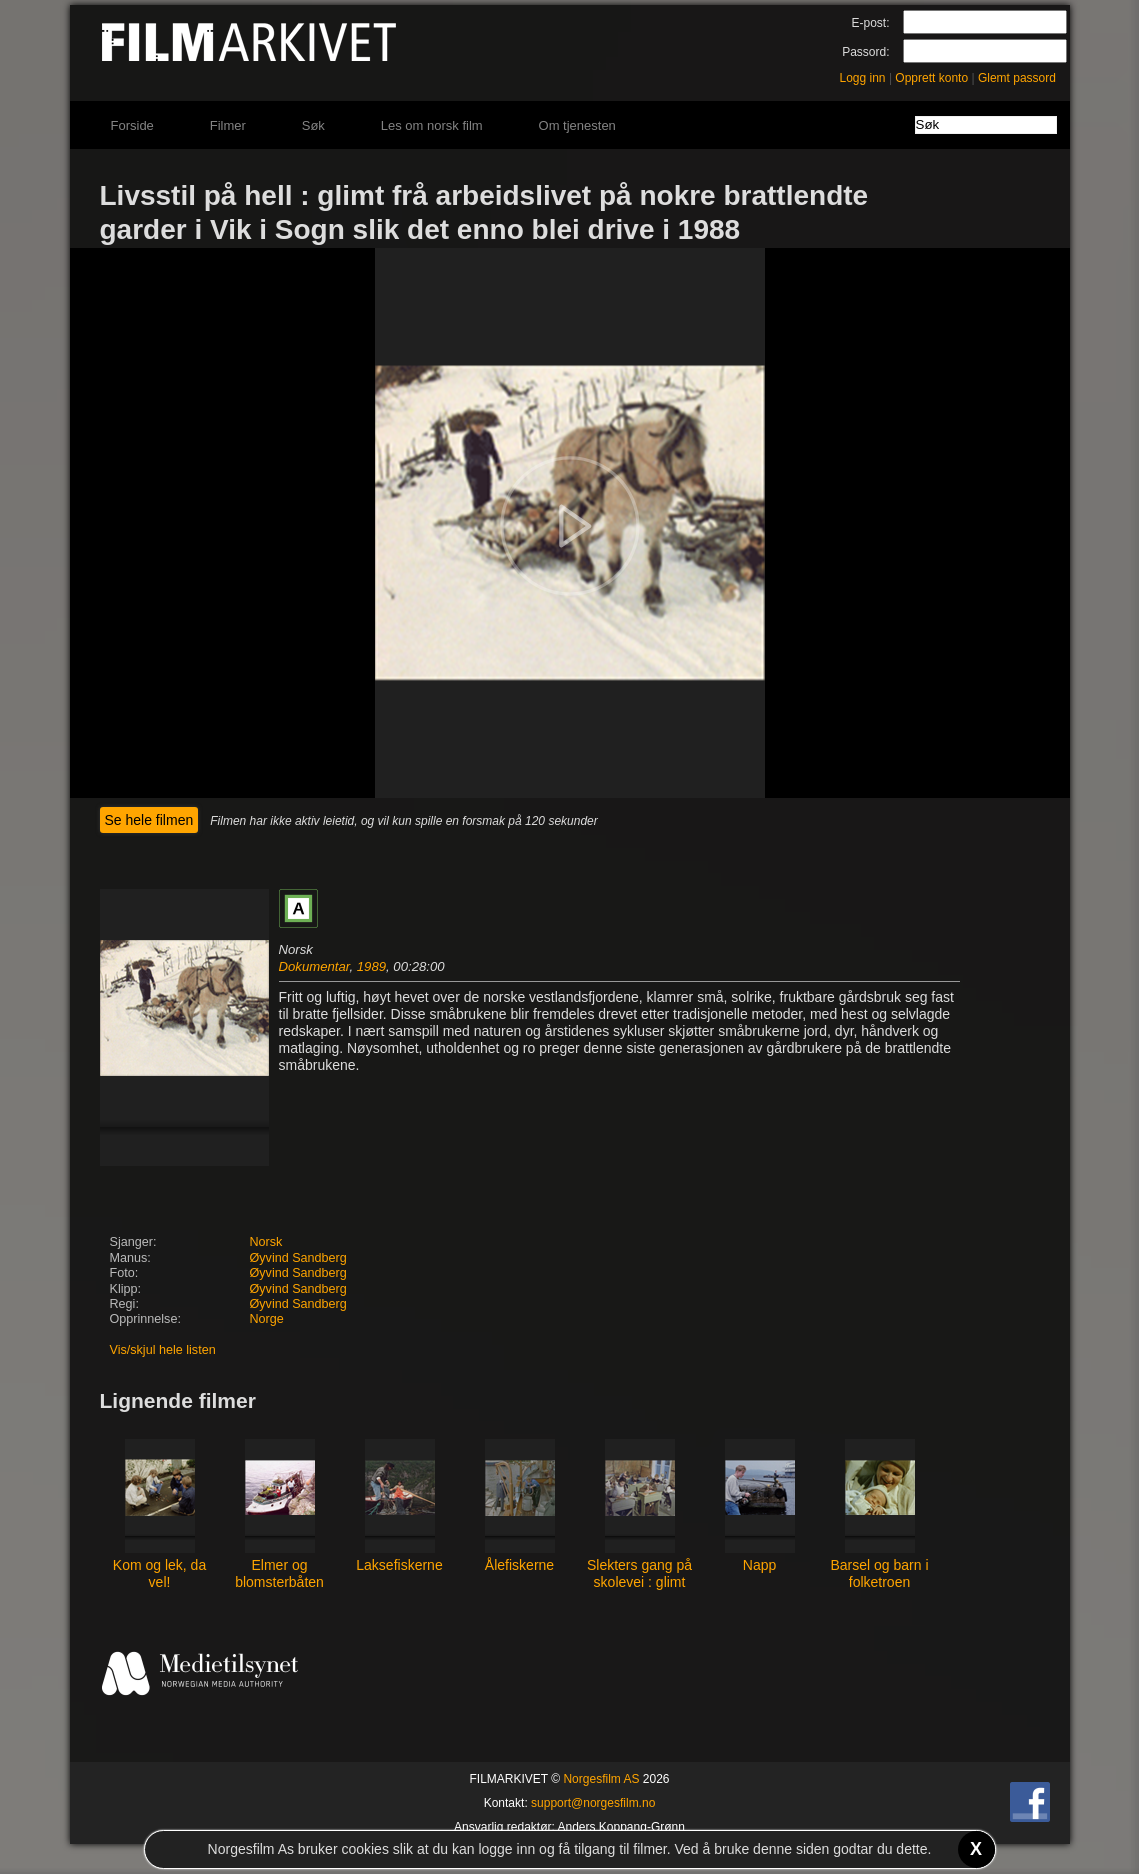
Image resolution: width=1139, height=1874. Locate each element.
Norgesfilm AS (601, 1779)
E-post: (870, 23)
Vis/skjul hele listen (163, 1350)
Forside (132, 125)
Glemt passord (1017, 78)
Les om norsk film (432, 125)
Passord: (865, 52)
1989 (371, 966)
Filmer (228, 125)
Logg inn (863, 78)
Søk (313, 125)
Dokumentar (314, 966)
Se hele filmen (149, 820)
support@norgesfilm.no (593, 1803)
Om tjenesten (577, 125)
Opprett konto (931, 78)
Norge (267, 1319)
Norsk (266, 1242)
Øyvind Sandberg (298, 1258)
